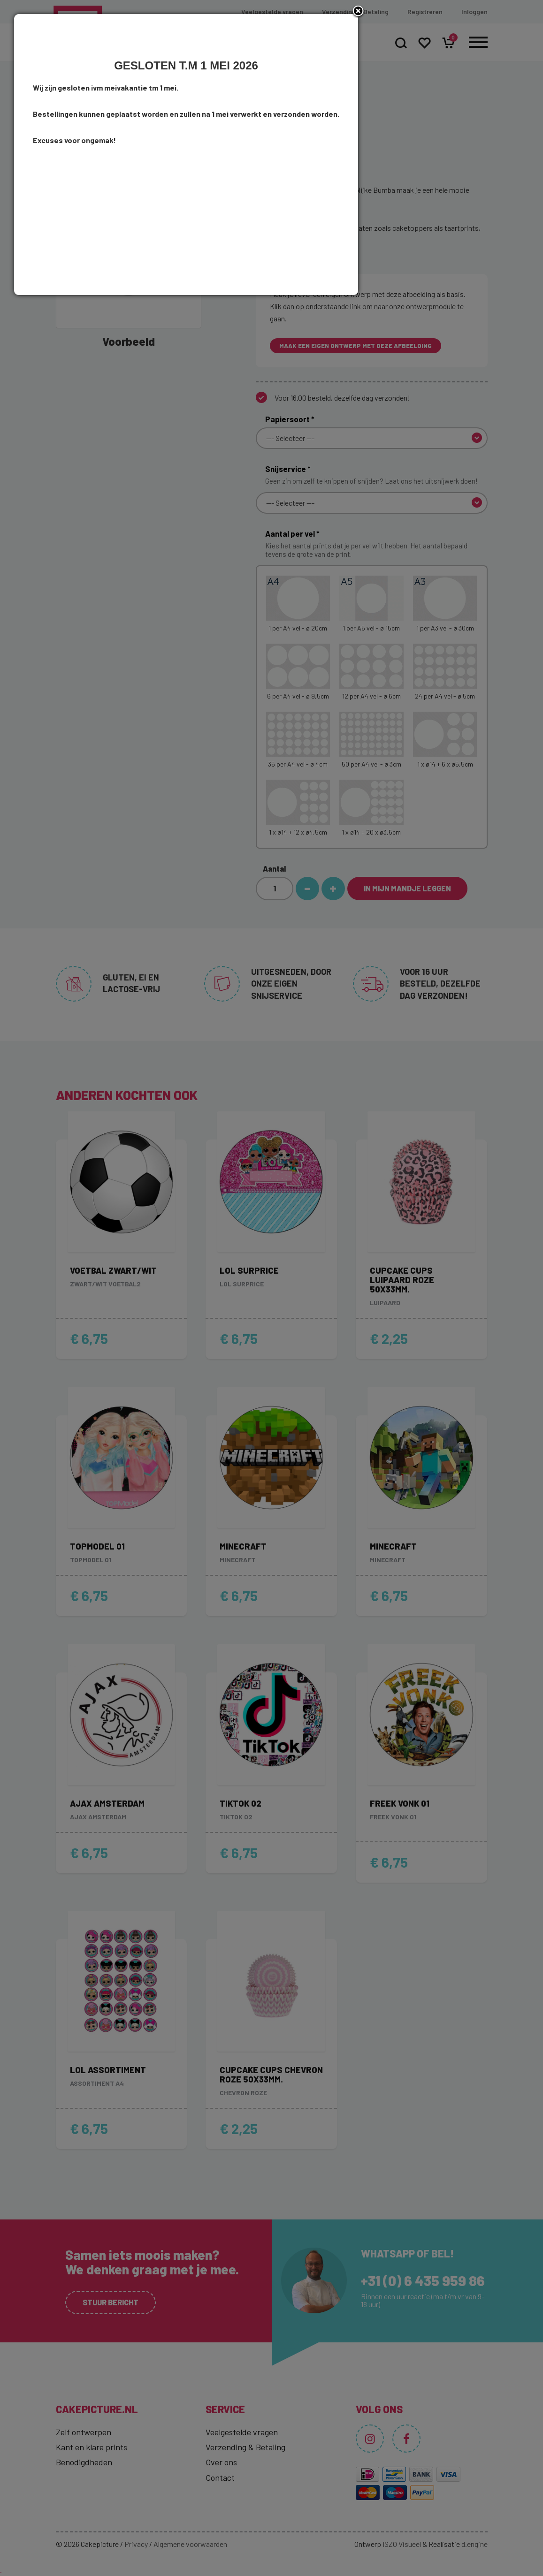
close (443, 1145)
